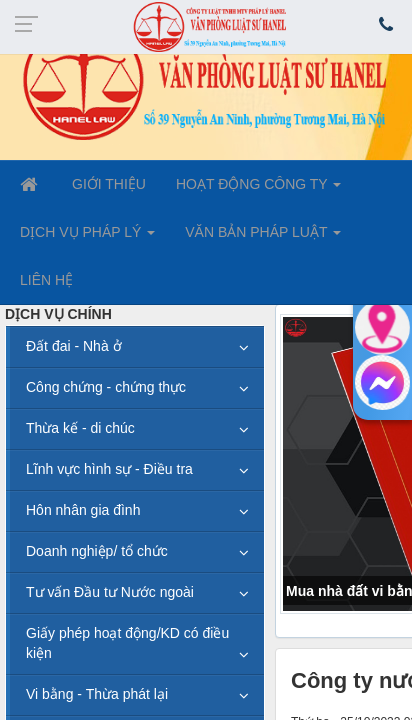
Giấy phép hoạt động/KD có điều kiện (127, 643)
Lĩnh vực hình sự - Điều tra (109, 469)
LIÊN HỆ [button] (46, 280)
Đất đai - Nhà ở (74, 346)
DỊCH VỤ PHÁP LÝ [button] (87, 238)
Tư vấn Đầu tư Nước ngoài (110, 592)
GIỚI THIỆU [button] (109, 184)
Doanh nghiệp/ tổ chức (97, 551)
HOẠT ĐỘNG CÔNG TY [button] (258, 190)
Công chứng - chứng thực (106, 387)
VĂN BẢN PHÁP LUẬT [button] (263, 238)
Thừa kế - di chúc (80, 428)
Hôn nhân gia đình (83, 510)
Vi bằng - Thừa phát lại (97, 694)
